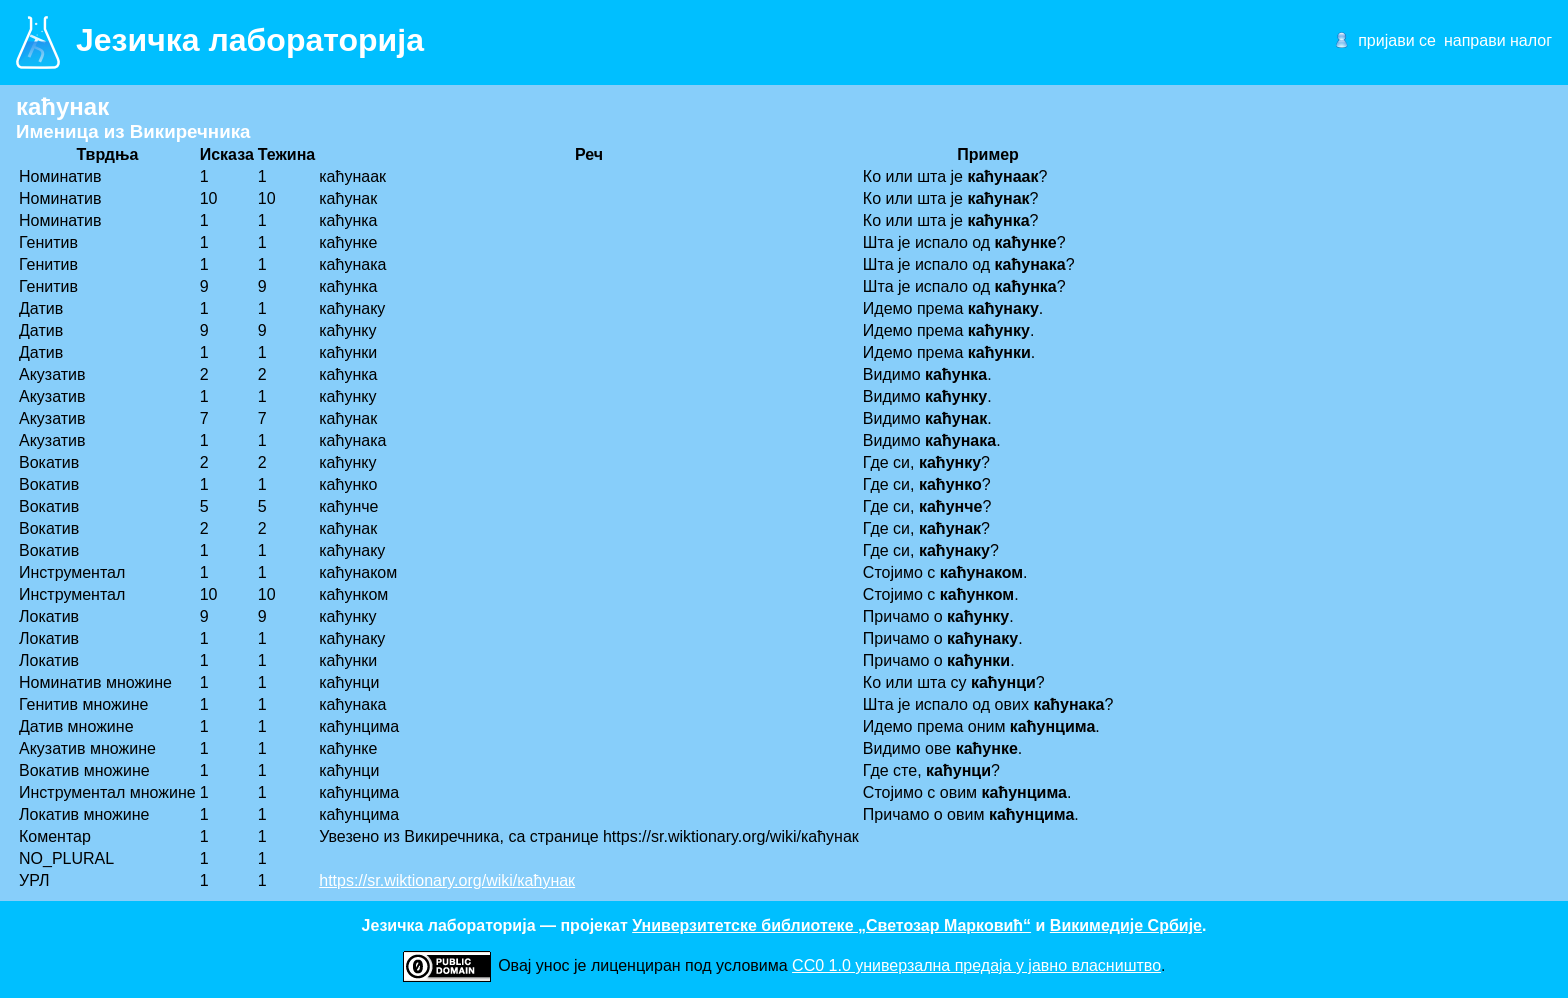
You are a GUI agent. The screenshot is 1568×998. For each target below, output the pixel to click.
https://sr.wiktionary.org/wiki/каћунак (447, 880)
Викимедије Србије (1126, 925)
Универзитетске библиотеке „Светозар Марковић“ (831, 925)
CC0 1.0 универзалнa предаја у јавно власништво (976, 965)
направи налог (1498, 40)
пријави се (1397, 40)
